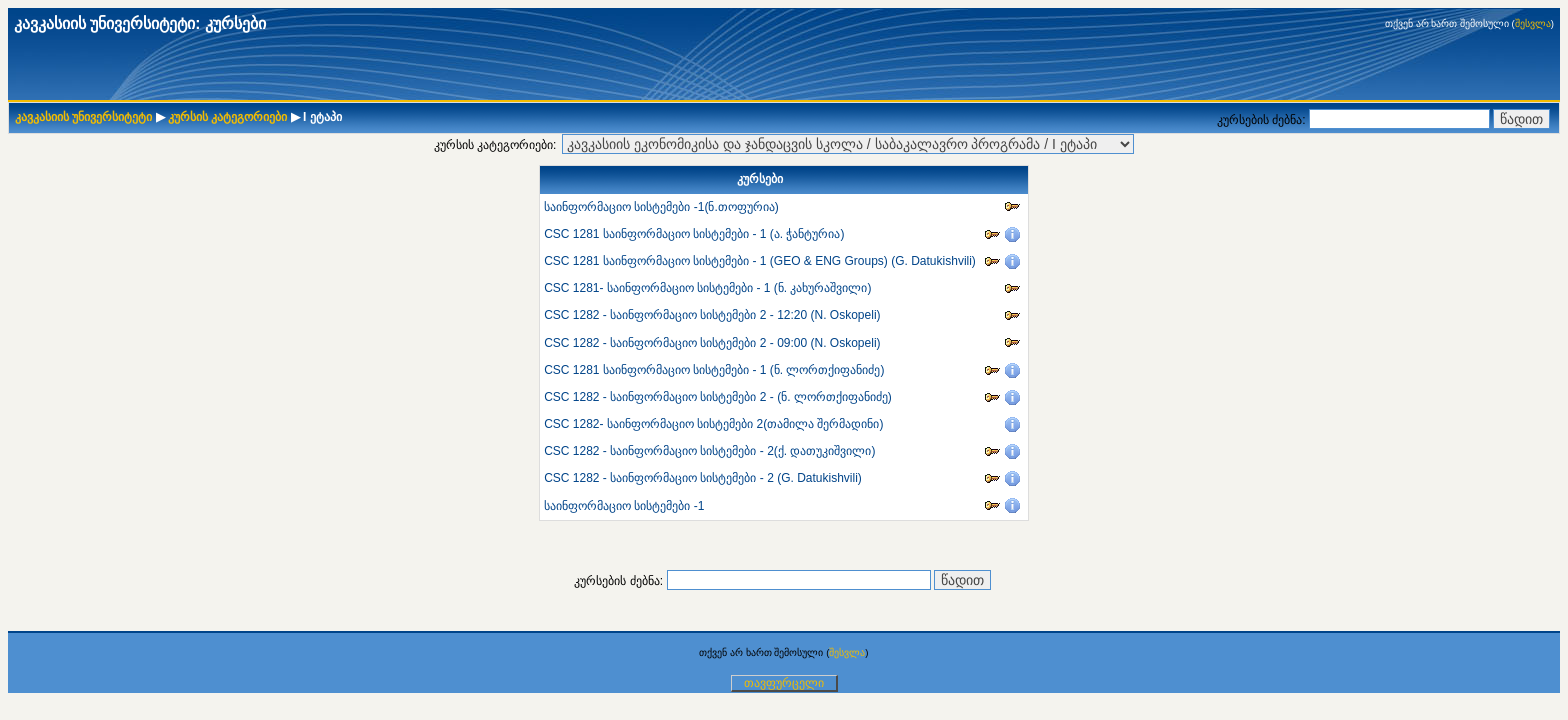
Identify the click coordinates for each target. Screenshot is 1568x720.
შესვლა (1533, 23)
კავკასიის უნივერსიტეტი (83, 117)
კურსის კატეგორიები (227, 117)
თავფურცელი (784, 683)
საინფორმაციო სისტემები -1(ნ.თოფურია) (661, 207)
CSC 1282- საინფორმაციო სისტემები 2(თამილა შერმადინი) (713, 424)
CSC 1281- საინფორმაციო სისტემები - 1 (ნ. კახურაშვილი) (707, 288)
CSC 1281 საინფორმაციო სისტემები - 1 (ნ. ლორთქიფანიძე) (714, 370)
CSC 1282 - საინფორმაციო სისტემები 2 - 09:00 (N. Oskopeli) (712, 343)
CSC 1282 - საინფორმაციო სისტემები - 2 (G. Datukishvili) (703, 478)
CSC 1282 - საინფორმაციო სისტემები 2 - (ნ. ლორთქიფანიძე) (718, 397)
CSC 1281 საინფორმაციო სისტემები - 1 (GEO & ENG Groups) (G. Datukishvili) (760, 261)
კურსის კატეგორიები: (495, 145)
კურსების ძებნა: (1263, 120)
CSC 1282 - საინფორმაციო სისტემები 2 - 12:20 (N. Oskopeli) (712, 315)
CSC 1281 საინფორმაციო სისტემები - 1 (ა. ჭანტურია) (694, 234)
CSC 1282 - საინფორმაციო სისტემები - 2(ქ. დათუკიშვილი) (709, 451)
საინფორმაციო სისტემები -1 (624, 506)
